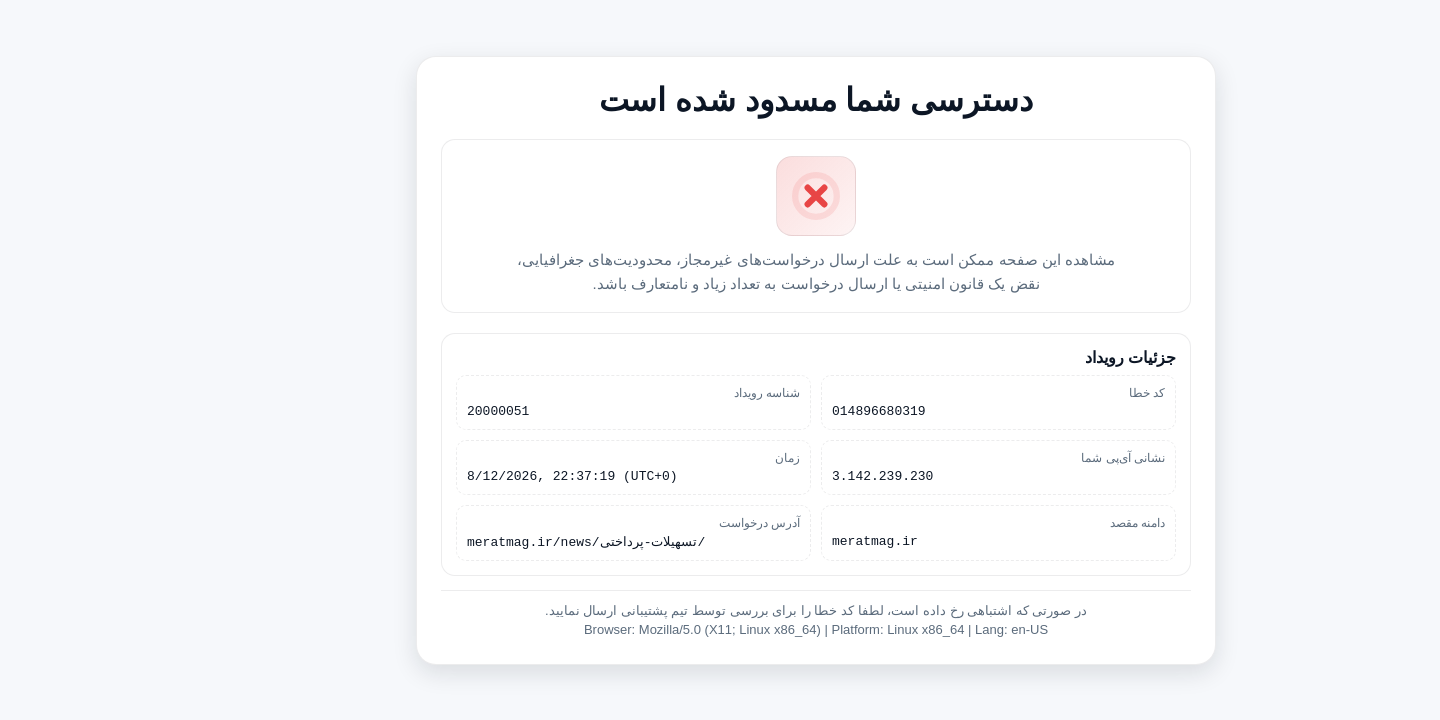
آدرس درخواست (663, 525)
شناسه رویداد (671, 389)
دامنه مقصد (1041, 525)
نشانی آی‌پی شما (1027, 457)
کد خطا (1051, 389)
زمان (691, 457)
